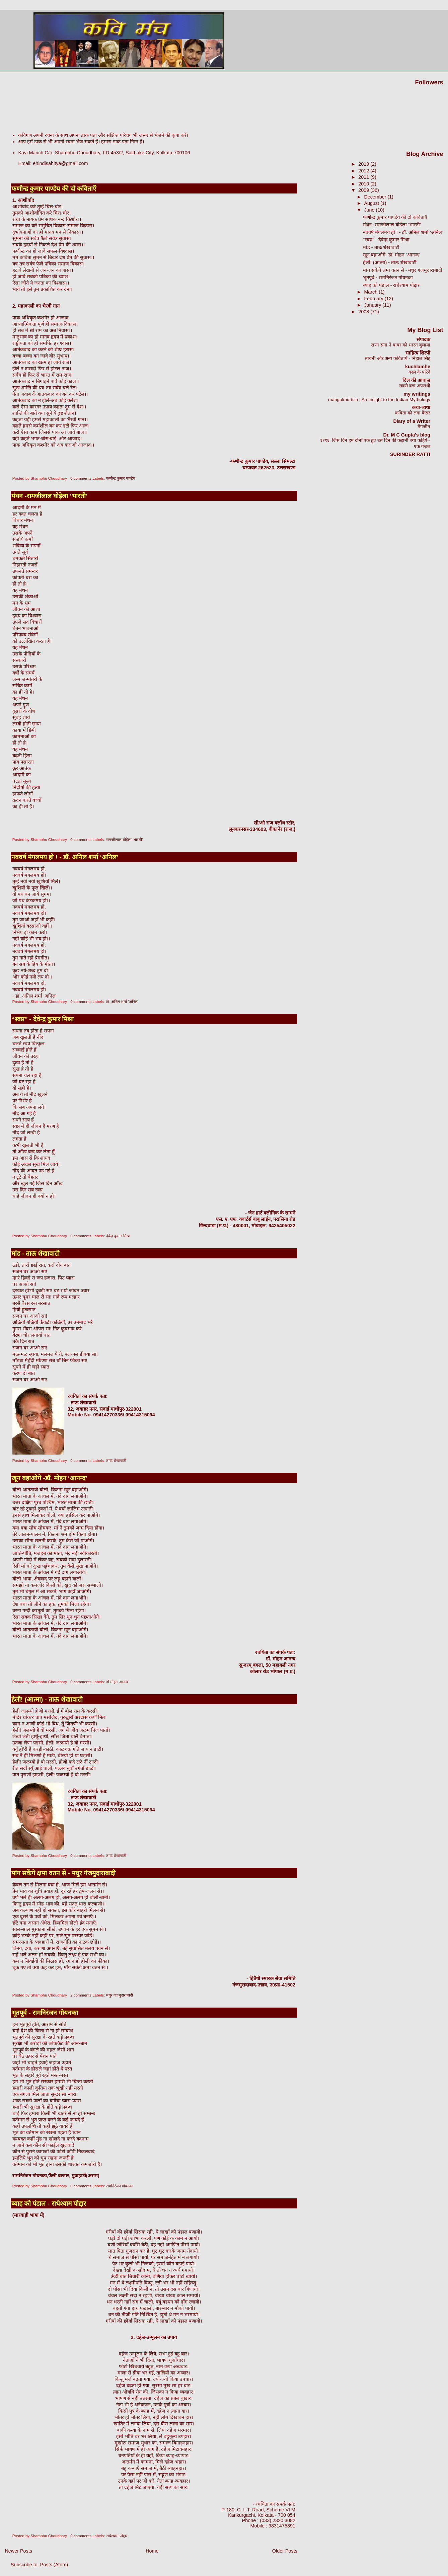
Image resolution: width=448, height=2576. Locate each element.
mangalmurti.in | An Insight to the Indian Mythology (379, 399)
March (371, 292)
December (375, 197)
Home (152, 2551)
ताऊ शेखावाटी (116, 1461)
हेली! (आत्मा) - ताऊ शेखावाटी (47, 1699)
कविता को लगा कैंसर (412, 412)
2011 (364, 177)
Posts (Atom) (54, 2564)
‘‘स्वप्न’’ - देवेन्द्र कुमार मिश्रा (42, 1019)
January (373, 305)
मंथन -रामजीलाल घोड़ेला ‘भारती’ (49, 495)
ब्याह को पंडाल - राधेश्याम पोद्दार (48, 2203)
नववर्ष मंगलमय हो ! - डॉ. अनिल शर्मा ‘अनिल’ (64, 857)
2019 (364, 164)
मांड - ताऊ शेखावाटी (35, 1253)
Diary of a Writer (411, 421)
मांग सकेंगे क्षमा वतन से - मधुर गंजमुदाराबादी (63, 1873)
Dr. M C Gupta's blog (406, 435)
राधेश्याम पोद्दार (117, 2536)
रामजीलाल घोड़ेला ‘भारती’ (124, 840)
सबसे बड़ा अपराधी (414, 385)
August (372, 203)
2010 (364, 183)
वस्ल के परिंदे (419, 372)
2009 (364, 190)
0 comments (80, 478)
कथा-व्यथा (421, 407)
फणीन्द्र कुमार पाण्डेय (120, 478)
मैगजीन (424, 426)
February (374, 298)
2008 (364, 311)
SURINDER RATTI (410, 454)
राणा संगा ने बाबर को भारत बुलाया (400, 344)
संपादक (423, 339)
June (370, 210)
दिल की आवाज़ (416, 380)
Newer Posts (18, 2551)
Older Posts (284, 2551)
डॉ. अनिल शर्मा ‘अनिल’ (122, 1002)
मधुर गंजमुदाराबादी (119, 1995)
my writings (416, 394)
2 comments (80, 1995)
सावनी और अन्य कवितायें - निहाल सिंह (397, 358)
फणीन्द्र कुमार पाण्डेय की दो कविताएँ (54, 188)
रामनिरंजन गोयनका (119, 2186)
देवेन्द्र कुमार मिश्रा (118, 1236)
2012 (364, 170)
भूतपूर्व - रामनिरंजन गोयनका (44, 2012)
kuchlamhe (417, 366)
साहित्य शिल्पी (417, 353)
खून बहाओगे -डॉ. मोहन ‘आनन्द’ (49, 1478)
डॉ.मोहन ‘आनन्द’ (118, 1682)
